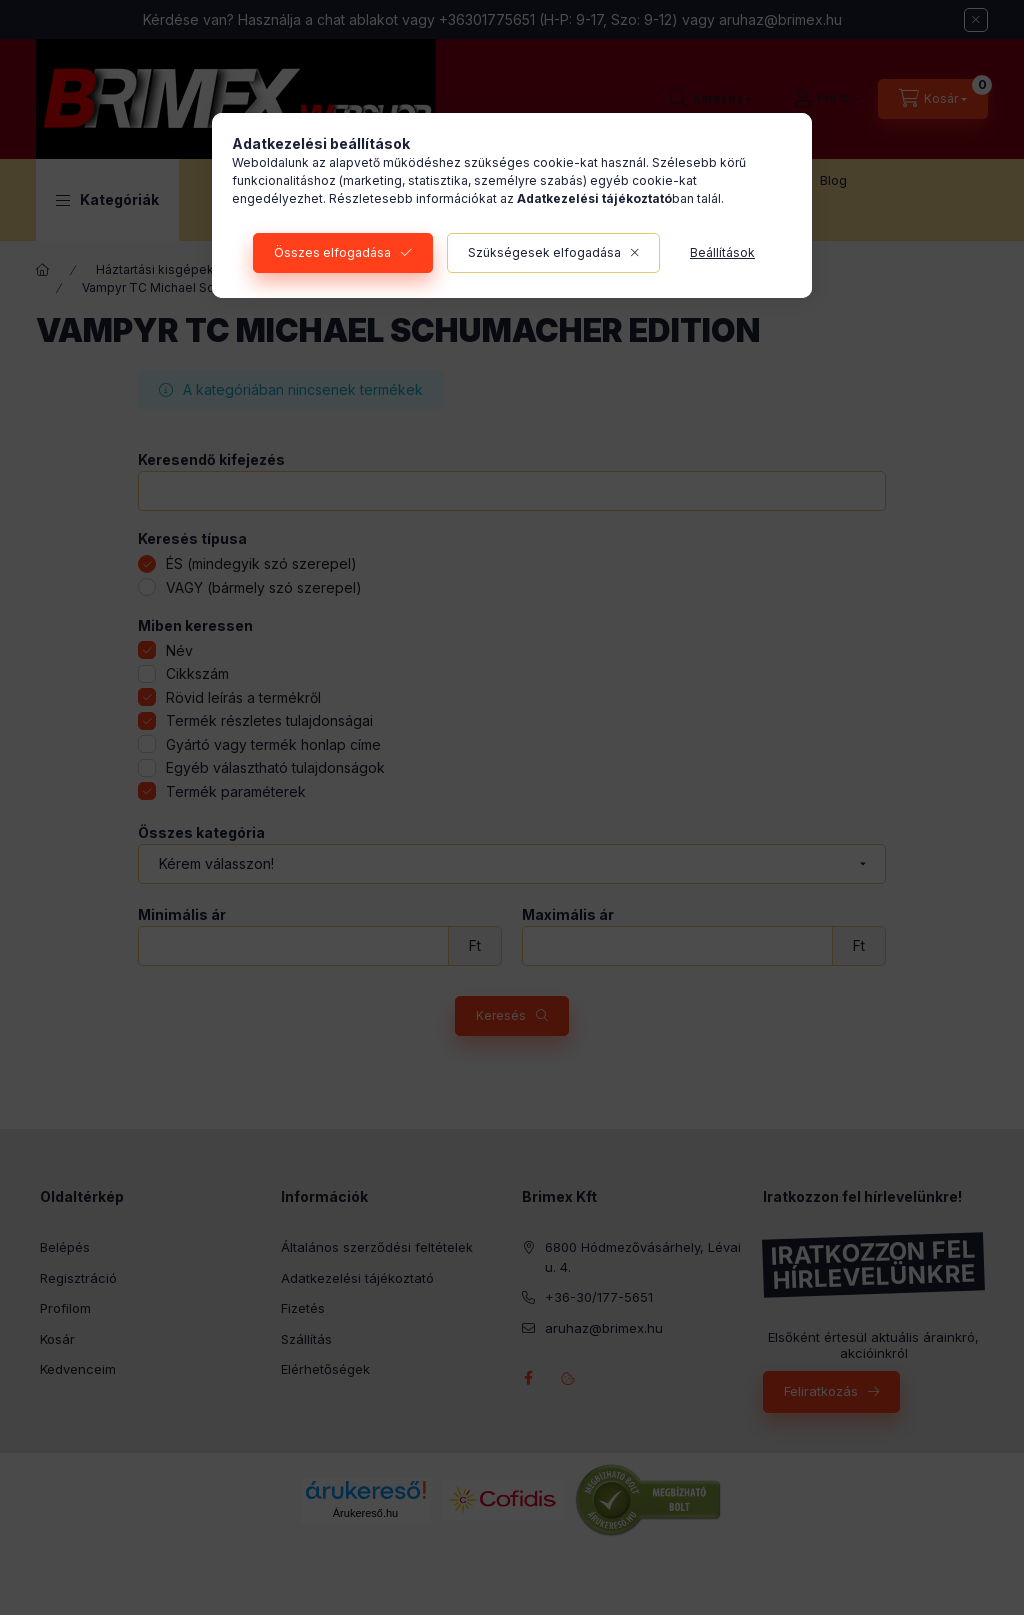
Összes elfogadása (332, 252)
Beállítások (722, 252)
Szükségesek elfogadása (544, 252)
